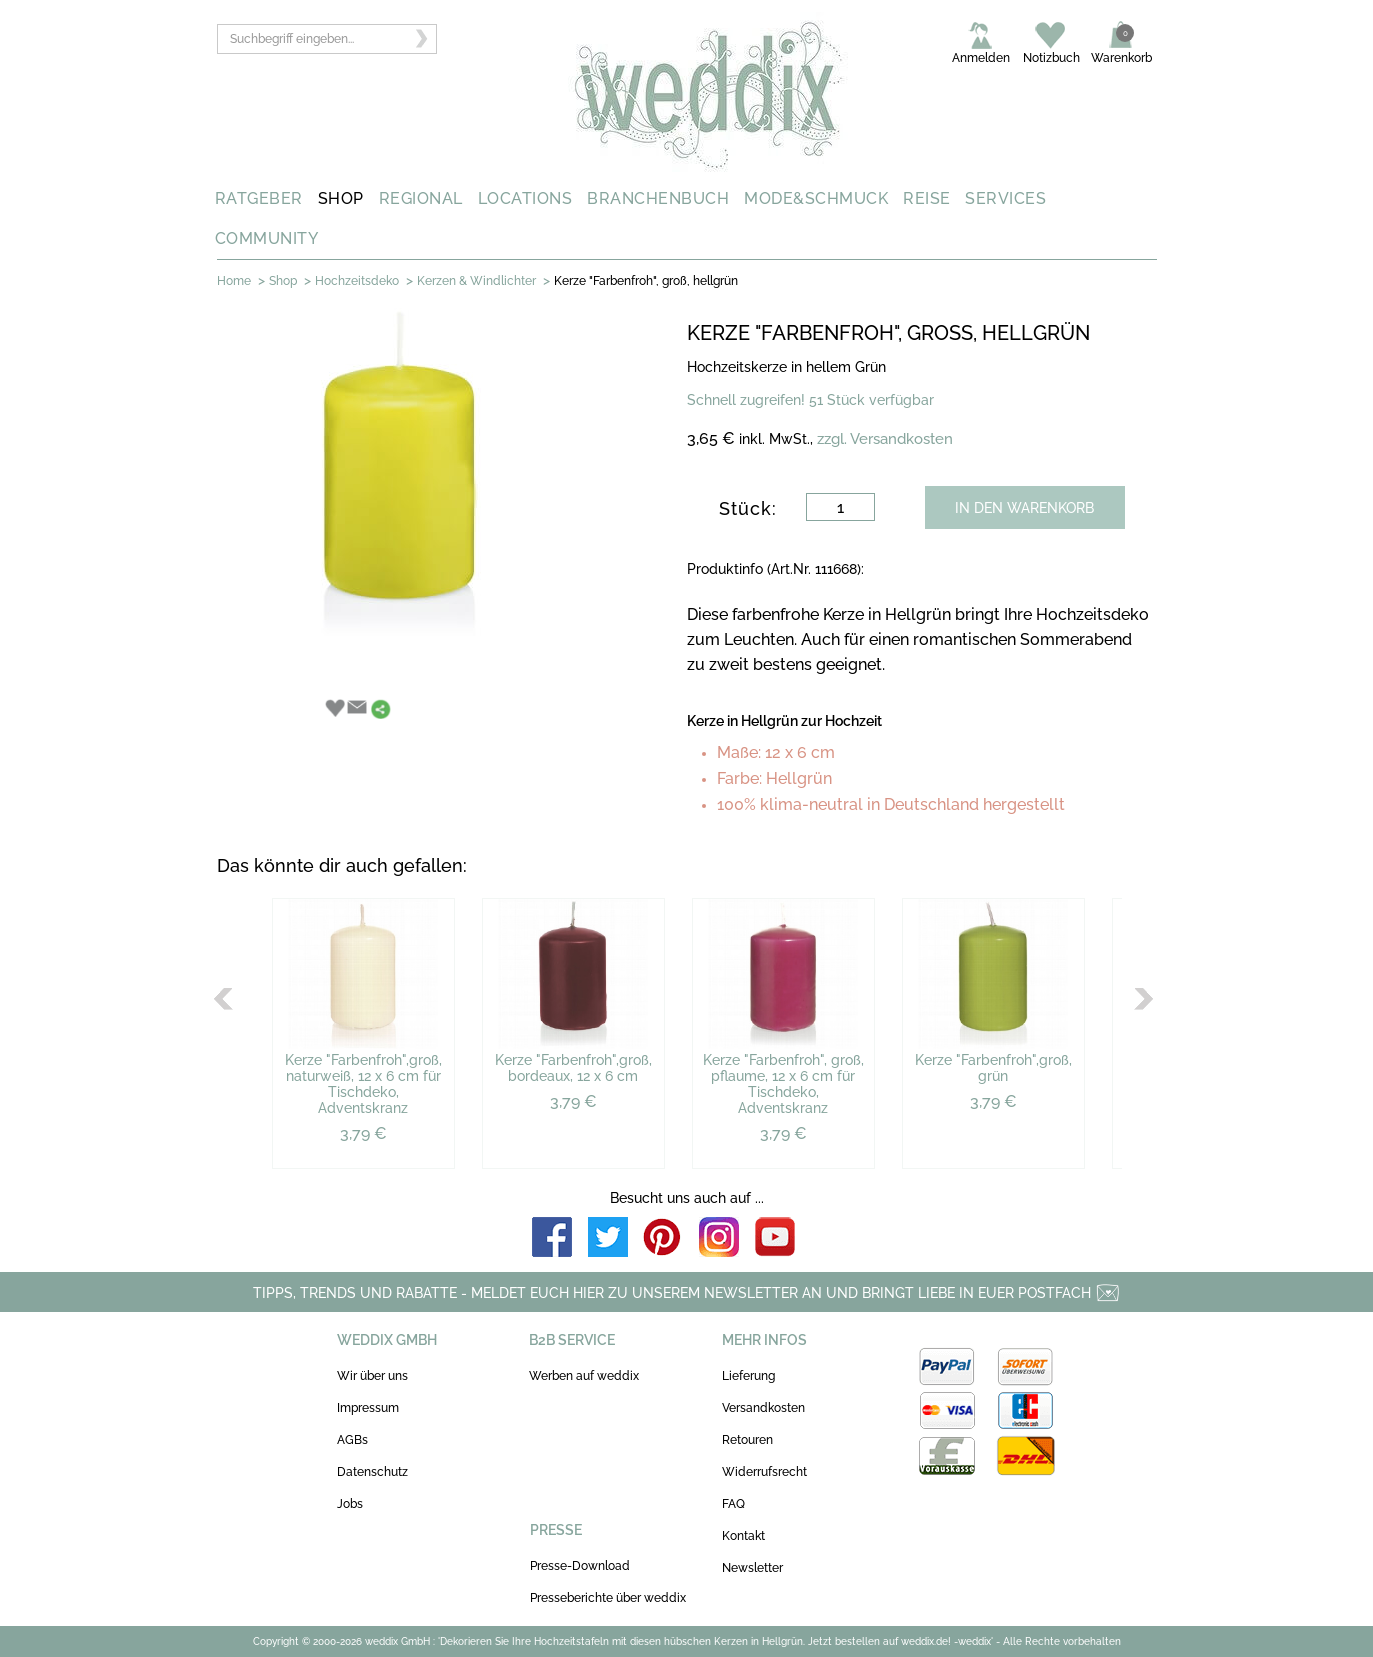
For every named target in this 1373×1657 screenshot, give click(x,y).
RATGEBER (259, 198)
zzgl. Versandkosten (885, 439)
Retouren (747, 1440)
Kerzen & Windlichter (476, 281)
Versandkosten (763, 1408)
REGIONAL (421, 198)
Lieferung (748, 1376)
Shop (283, 281)
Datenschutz (372, 1472)
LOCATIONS (525, 198)
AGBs (352, 1440)
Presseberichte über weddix (608, 1598)
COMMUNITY (267, 238)
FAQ (733, 1504)
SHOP (341, 198)
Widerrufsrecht (764, 1472)
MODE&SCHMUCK (816, 198)
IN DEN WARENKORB (1024, 508)
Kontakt (743, 1536)
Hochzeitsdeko (357, 281)
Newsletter (752, 1568)
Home (234, 281)
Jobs (350, 1504)
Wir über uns (372, 1376)
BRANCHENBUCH (658, 198)
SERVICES (1005, 198)
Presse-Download (580, 1566)
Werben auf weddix (584, 1376)
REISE (927, 198)
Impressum (368, 1408)
